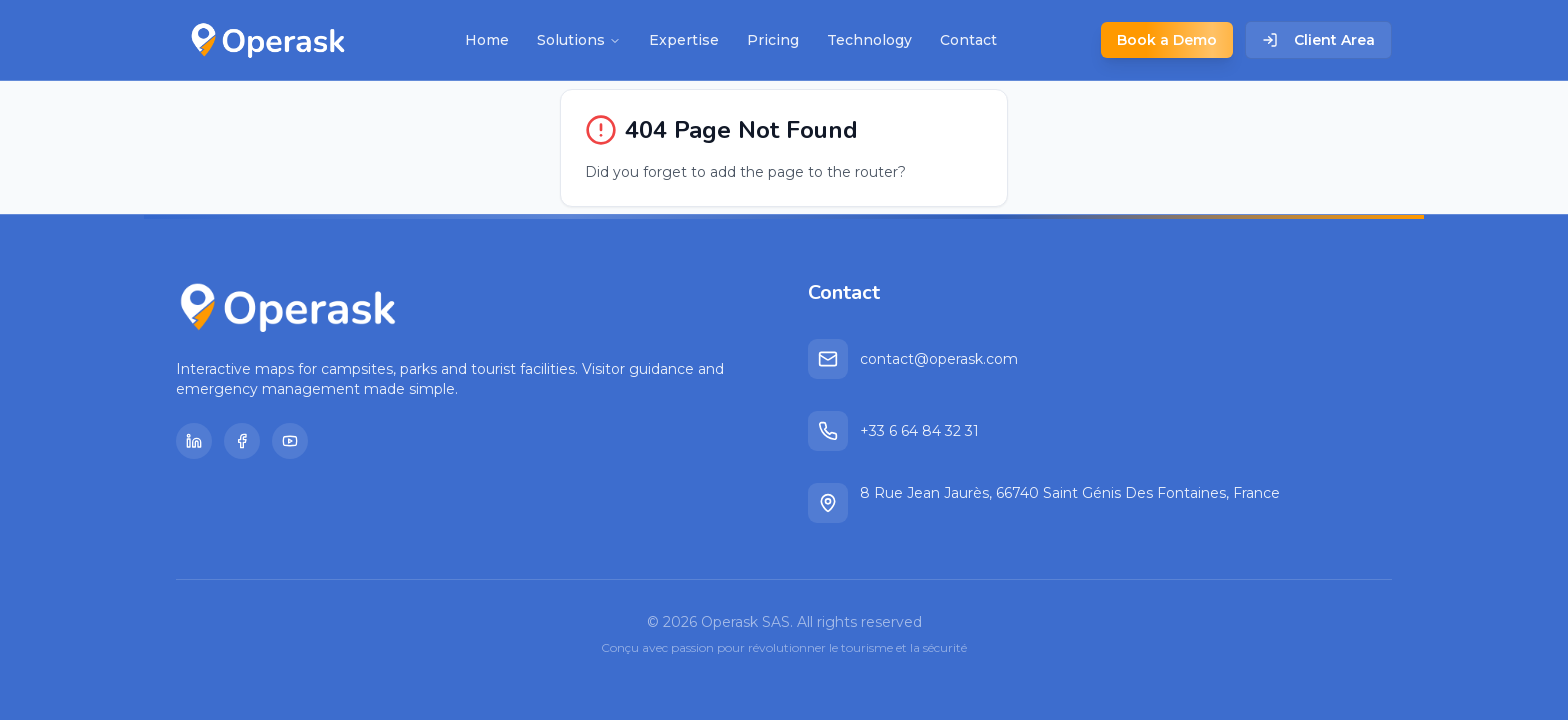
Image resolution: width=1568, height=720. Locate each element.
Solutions (579, 40)
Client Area (1318, 40)
